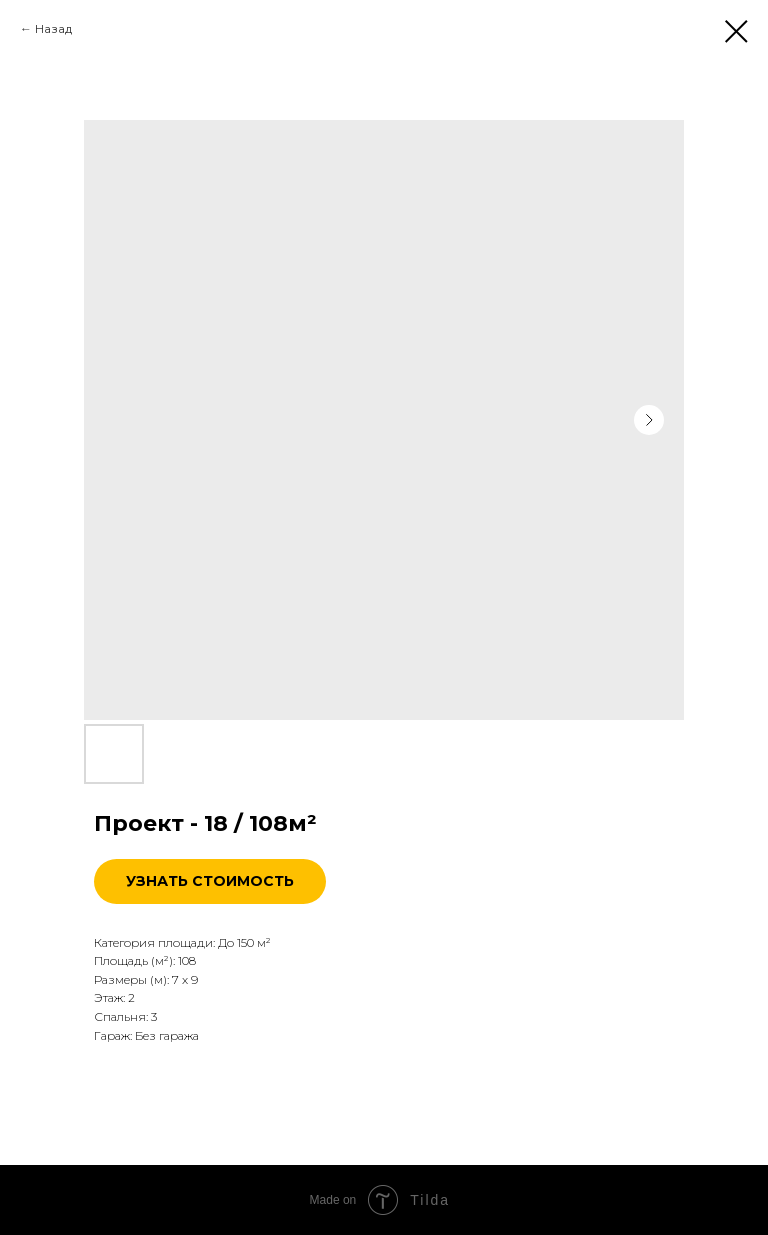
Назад (53, 28)
